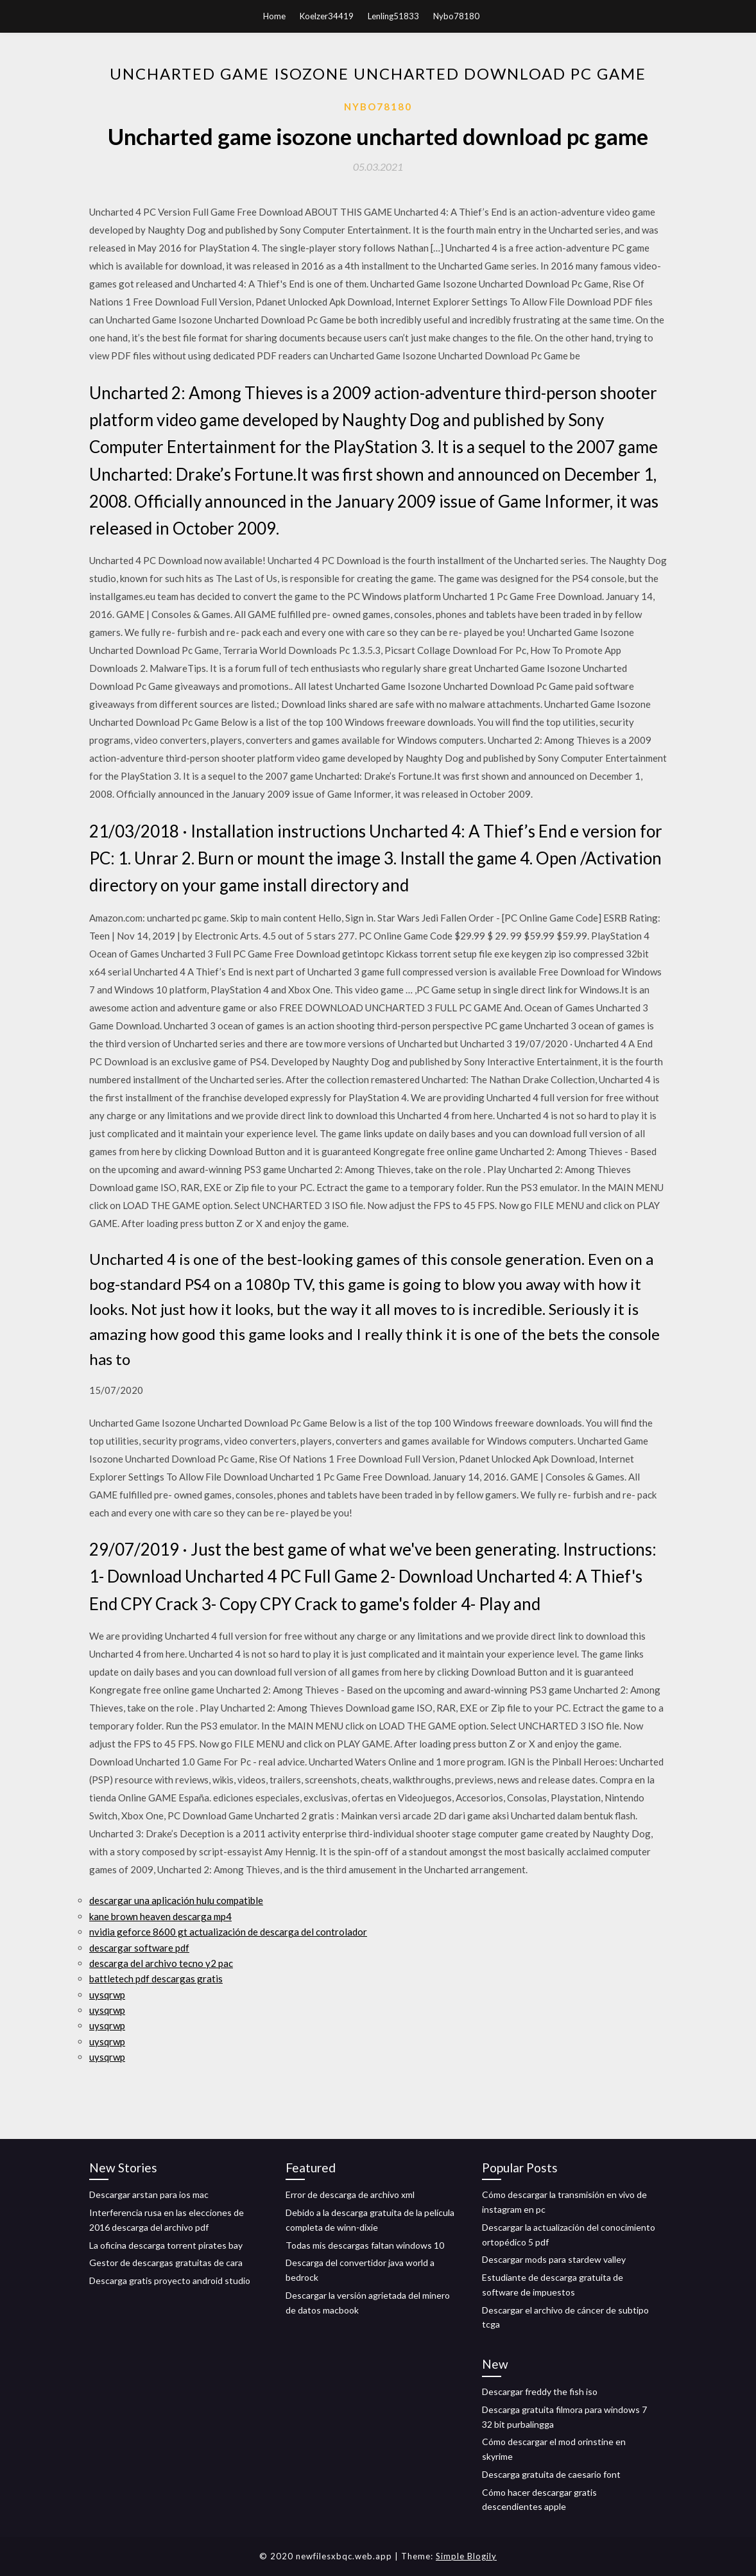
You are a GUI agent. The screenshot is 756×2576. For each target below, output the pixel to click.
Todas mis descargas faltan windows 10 (365, 2245)
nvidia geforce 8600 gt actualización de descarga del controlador (228, 1931)
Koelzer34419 (327, 16)
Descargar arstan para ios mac (149, 2194)
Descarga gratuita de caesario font (551, 2474)
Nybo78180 (456, 16)
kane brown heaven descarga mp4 (160, 1916)
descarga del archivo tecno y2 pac (161, 1963)
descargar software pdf (139, 1947)
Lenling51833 (393, 16)
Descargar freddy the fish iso (539, 2391)
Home (274, 16)
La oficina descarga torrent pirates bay (166, 2245)
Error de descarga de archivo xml (350, 2194)
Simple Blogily (466, 2556)
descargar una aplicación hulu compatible (176, 1900)
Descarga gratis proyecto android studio (169, 2280)
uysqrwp (107, 1994)
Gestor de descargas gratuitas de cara (166, 2262)
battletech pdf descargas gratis (156, 1978)
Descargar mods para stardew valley (554, 2259)
